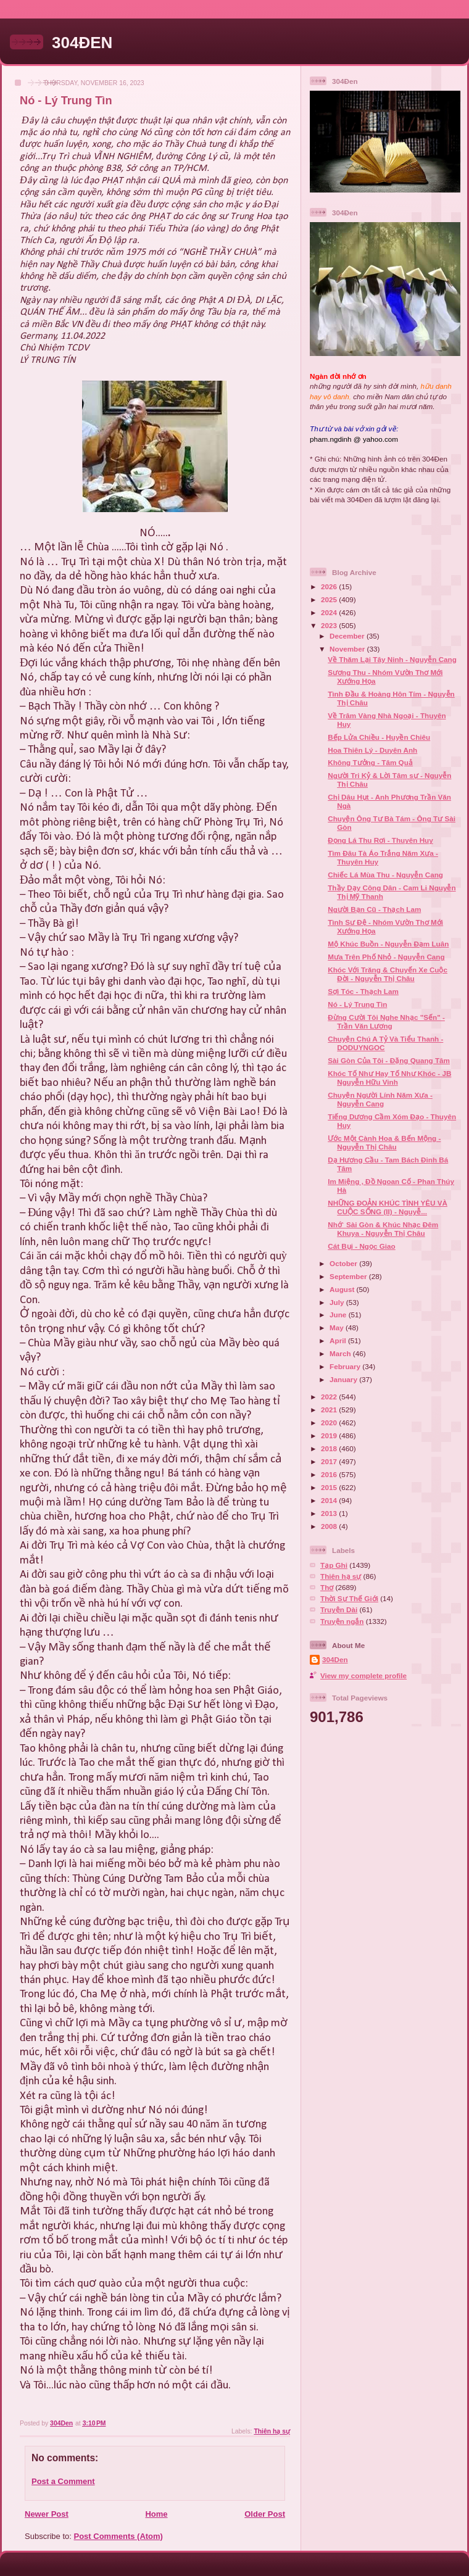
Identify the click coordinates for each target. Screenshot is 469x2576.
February (346, 1366)
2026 (330, 586)
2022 (330, 1397)
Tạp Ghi (333, 1565)
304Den (335, 1659)
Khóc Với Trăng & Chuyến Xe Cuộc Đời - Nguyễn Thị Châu (387, 974)
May (338, 1327)
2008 (330, 1526)
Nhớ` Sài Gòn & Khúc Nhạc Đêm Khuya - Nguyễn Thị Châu (383, 1228)
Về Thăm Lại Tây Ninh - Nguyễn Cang (392, 659)
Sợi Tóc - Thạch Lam (363, 991)
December (348, 636)
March (341, 1353)
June (339, 1315)
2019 (330, 1435)
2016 (330, 1474)
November (348, 649)
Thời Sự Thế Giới (349, 1598)
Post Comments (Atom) (118, 2536)
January (344, 1379)
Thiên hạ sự (272, 2431)
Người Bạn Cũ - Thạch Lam (374, 909)
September (349, 1276)
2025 (330, 599)
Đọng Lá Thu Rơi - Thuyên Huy (380, 840)
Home (156, 2514)
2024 (330, 612)
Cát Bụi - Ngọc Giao (361, 1246)
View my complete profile (363, 1675)
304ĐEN (82, 42)
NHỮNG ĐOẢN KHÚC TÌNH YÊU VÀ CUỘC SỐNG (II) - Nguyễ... (387, 1207)
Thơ (326, 1587)
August (343, 1289)
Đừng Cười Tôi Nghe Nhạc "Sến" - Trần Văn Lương (386, 1021)
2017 (330, 1461)
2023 (330, 625)
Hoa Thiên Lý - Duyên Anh (372, 750)
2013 (330, 1513)
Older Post (264, 2514)
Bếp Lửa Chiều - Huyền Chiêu (379, 737)
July (338, 1302)
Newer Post (46, 2514)
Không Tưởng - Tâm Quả (370, 762)
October (344, 1263)
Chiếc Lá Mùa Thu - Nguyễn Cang (385, 875)
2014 (330, 1500)
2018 (330, 1448)
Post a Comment (63, 2481)
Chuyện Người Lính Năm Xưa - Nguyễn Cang (380, 1099)
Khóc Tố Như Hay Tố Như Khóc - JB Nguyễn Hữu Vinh (389, 1077)
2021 (330, 1410)
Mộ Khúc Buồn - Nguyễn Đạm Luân (388, 944)
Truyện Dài (338, 1609)
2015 (330, 1487)
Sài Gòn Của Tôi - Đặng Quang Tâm (389, 1060)
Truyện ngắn (342, 1621)
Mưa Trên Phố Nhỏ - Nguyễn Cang (386, 957)
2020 (330, 1422)
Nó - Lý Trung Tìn (357, 1004)
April (339, 1340)
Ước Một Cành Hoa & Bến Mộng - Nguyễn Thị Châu (384, 1142)
